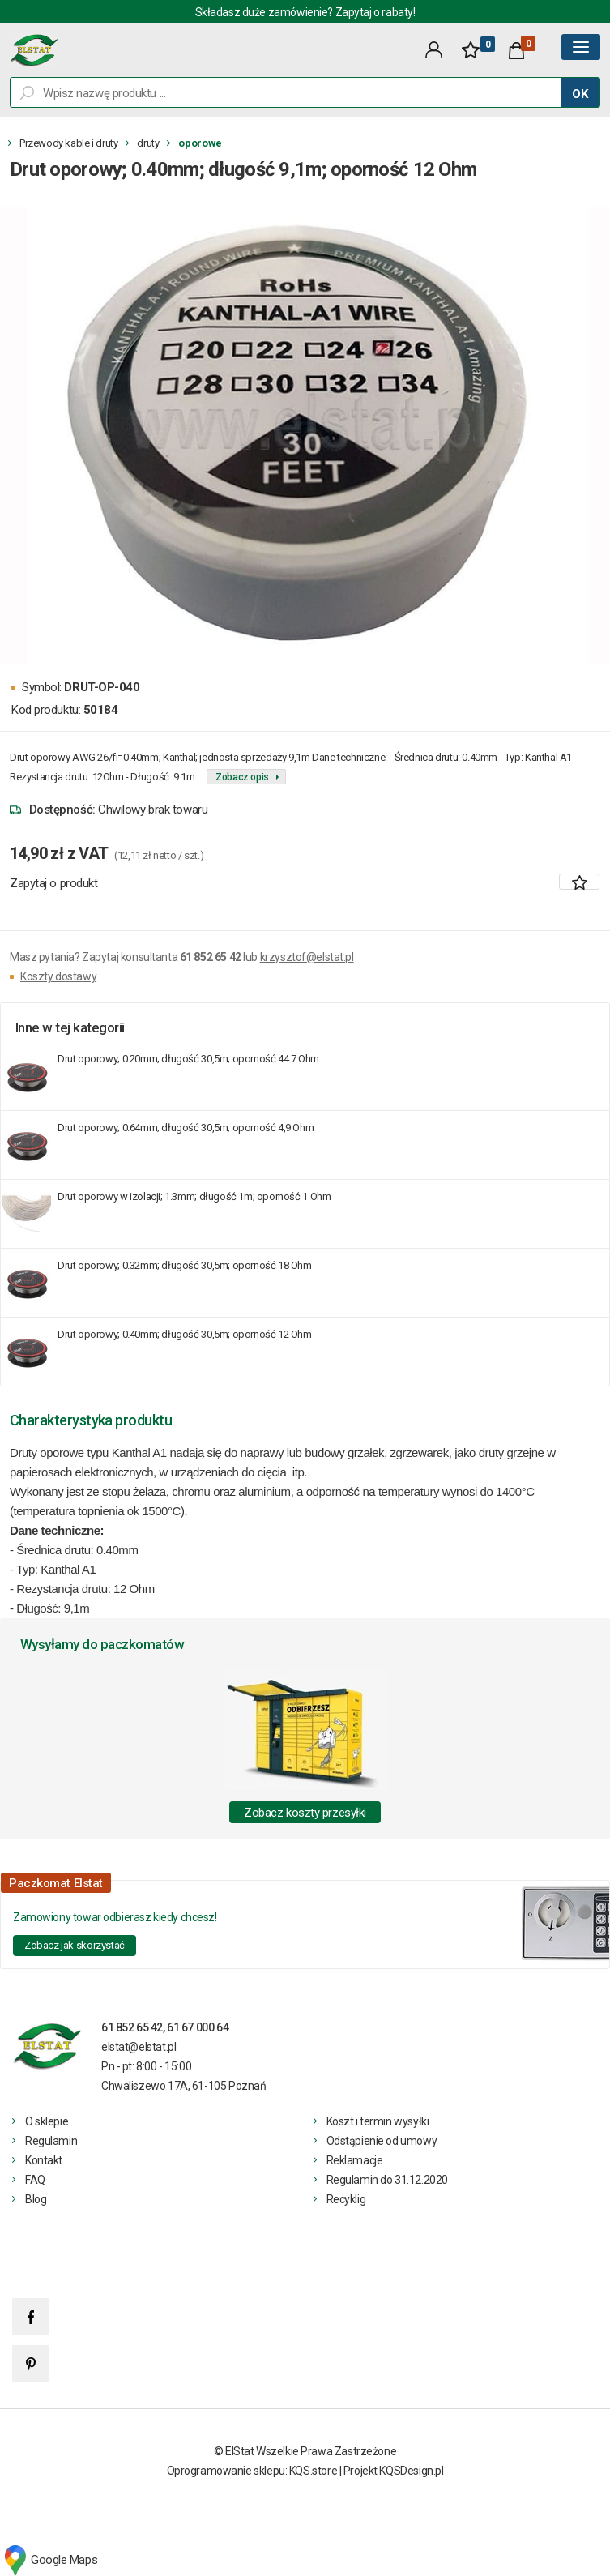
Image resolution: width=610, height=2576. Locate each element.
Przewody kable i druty (68, 143)
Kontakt (43, 2160)
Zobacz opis (242, 777)
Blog (35, 2199)
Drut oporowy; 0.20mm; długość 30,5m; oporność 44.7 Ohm (188, 1059)
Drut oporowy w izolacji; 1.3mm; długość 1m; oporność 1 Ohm (194, 1196)
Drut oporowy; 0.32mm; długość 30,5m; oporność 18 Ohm (185, 1265)
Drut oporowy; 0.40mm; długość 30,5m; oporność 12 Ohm (185, 1334)
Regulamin (51, 2140)
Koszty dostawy (58, 976)
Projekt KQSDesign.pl (393, 2470)
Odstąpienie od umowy (381, 2140)
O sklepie (46, 2121)
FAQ (35, 2179)
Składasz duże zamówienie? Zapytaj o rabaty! (305, 12)
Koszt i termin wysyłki (377, 2121)
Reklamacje (354, 2160)
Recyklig (346, 2199)
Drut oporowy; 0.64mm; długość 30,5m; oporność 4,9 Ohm (186, 1127)
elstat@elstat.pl (138, 2046)
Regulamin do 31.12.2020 (387, 2179)
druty (148, 143)
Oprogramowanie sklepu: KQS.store (252, 2470)
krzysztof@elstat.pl (307, 957)
